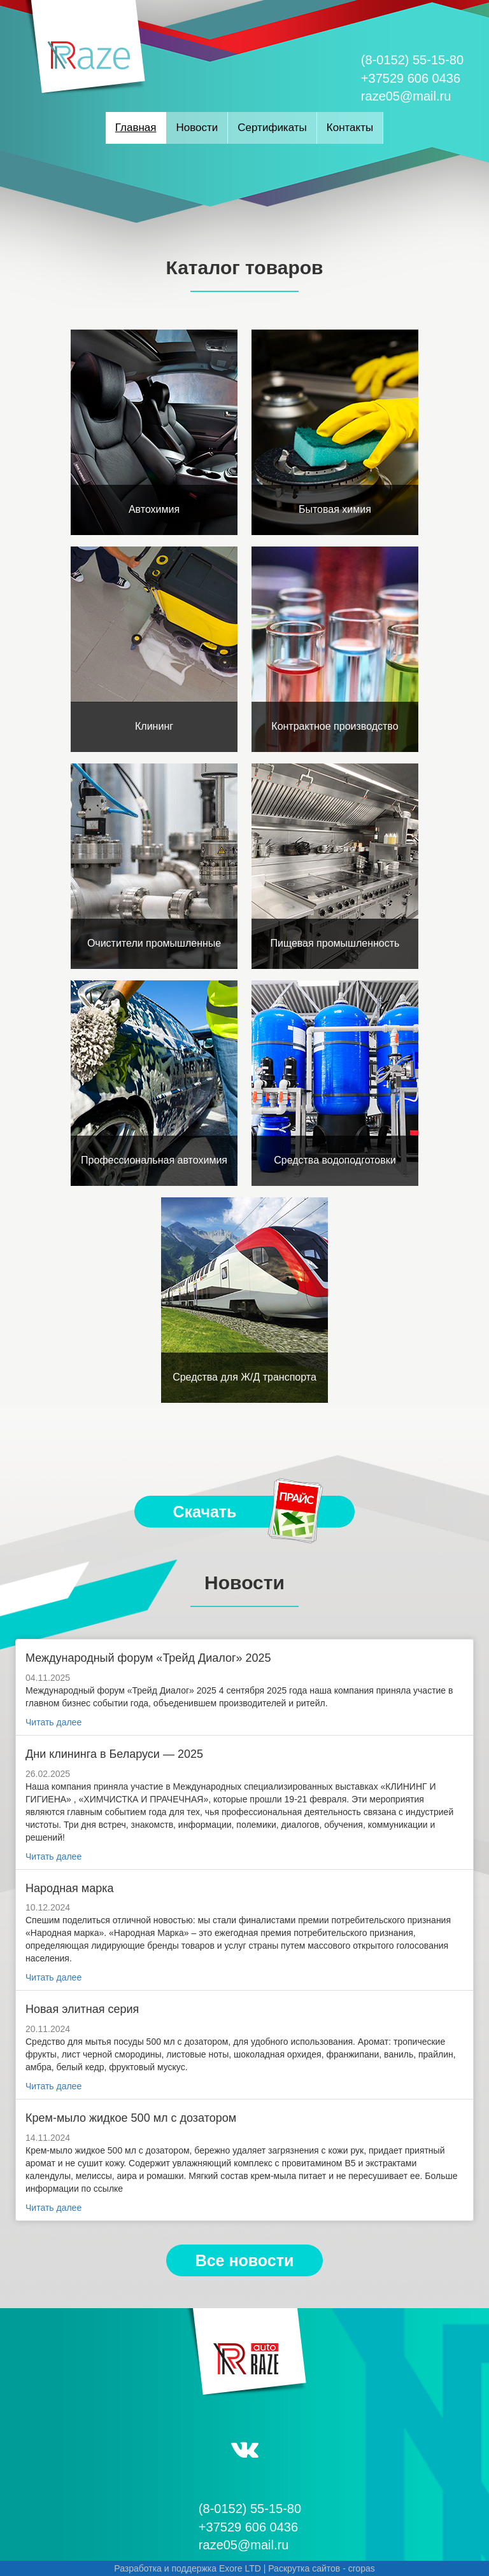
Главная (136, 128)
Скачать (249, 1512)
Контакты (350, 128)
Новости (197, 128)
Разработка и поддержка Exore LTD (187, 2568)
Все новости (244, 2260)
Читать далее (53, 1722)
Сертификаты (271, 128)
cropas (361, 2568)
